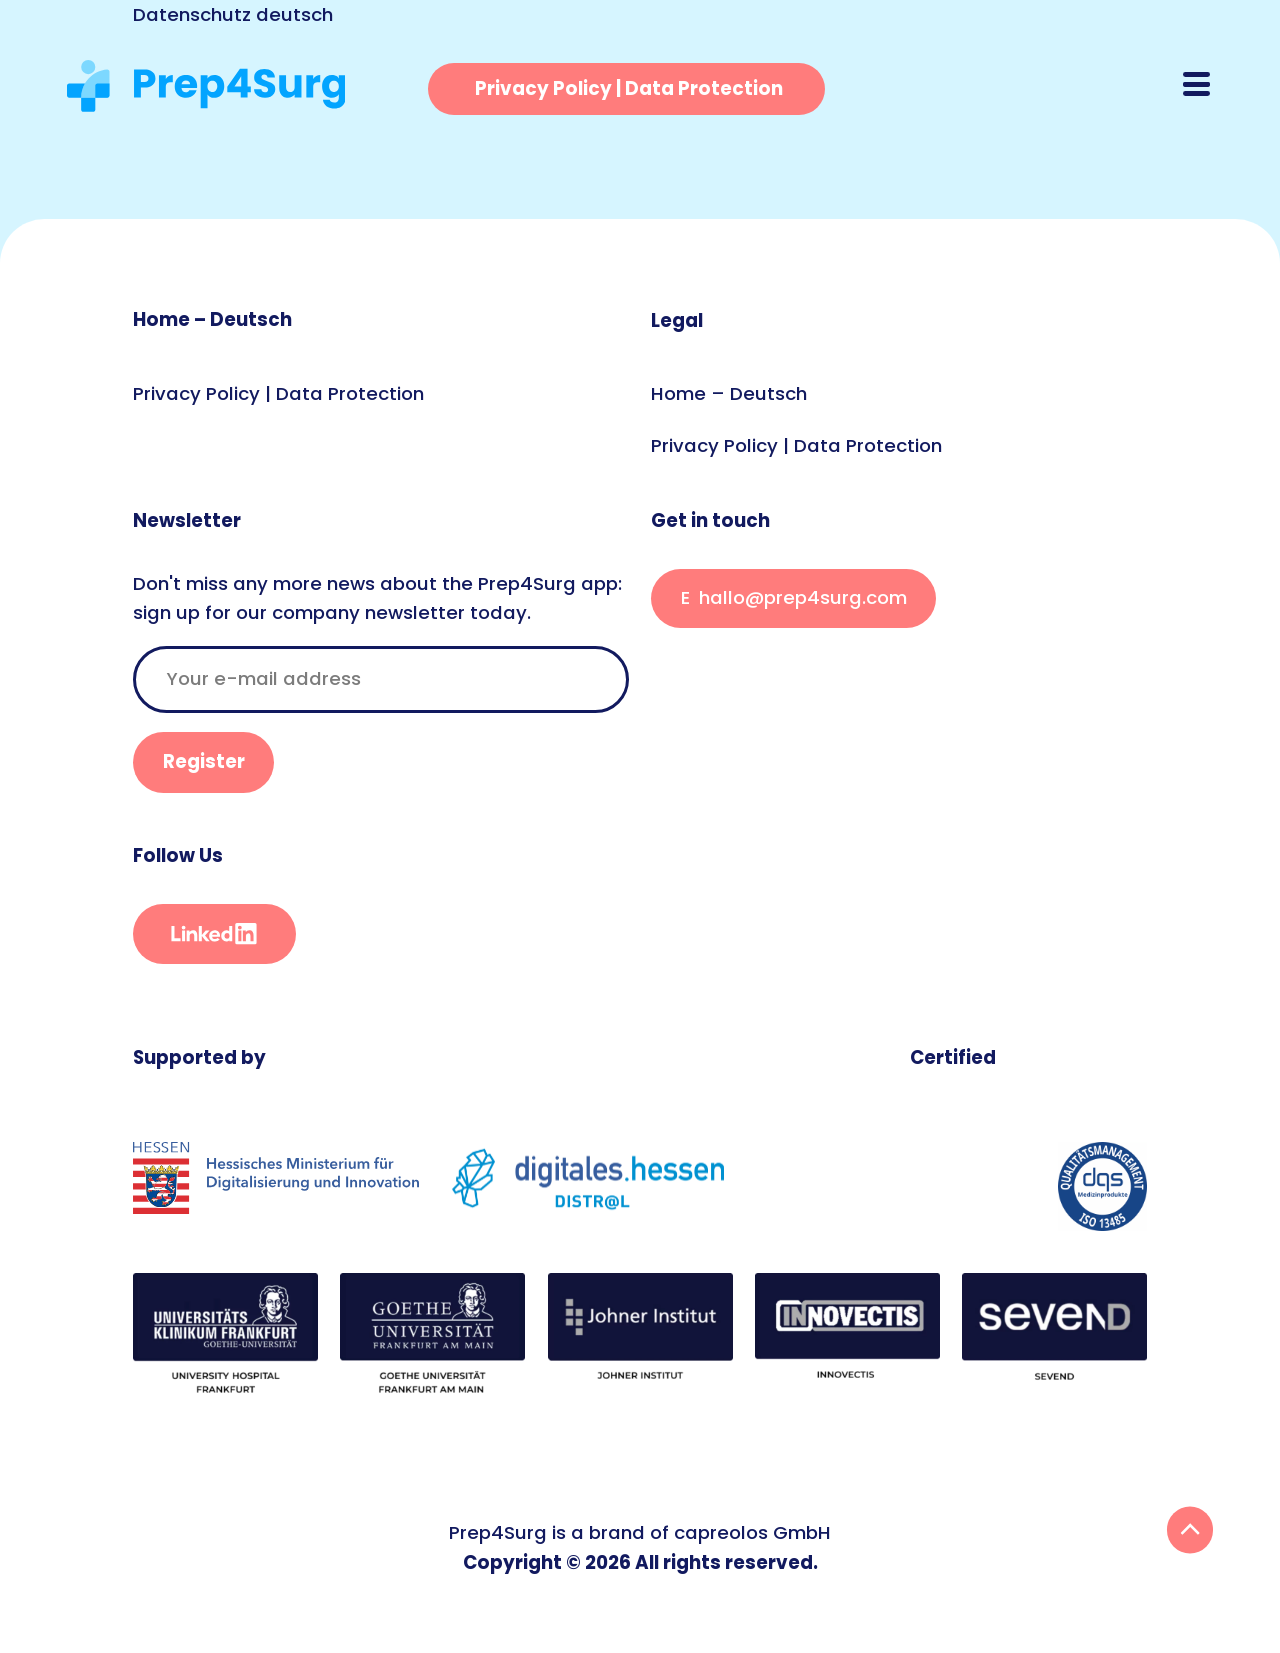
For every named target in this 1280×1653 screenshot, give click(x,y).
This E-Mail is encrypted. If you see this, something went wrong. (793, 598)
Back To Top (1190, 1530)
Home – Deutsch (212, 319)
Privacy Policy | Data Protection (278, 393)
